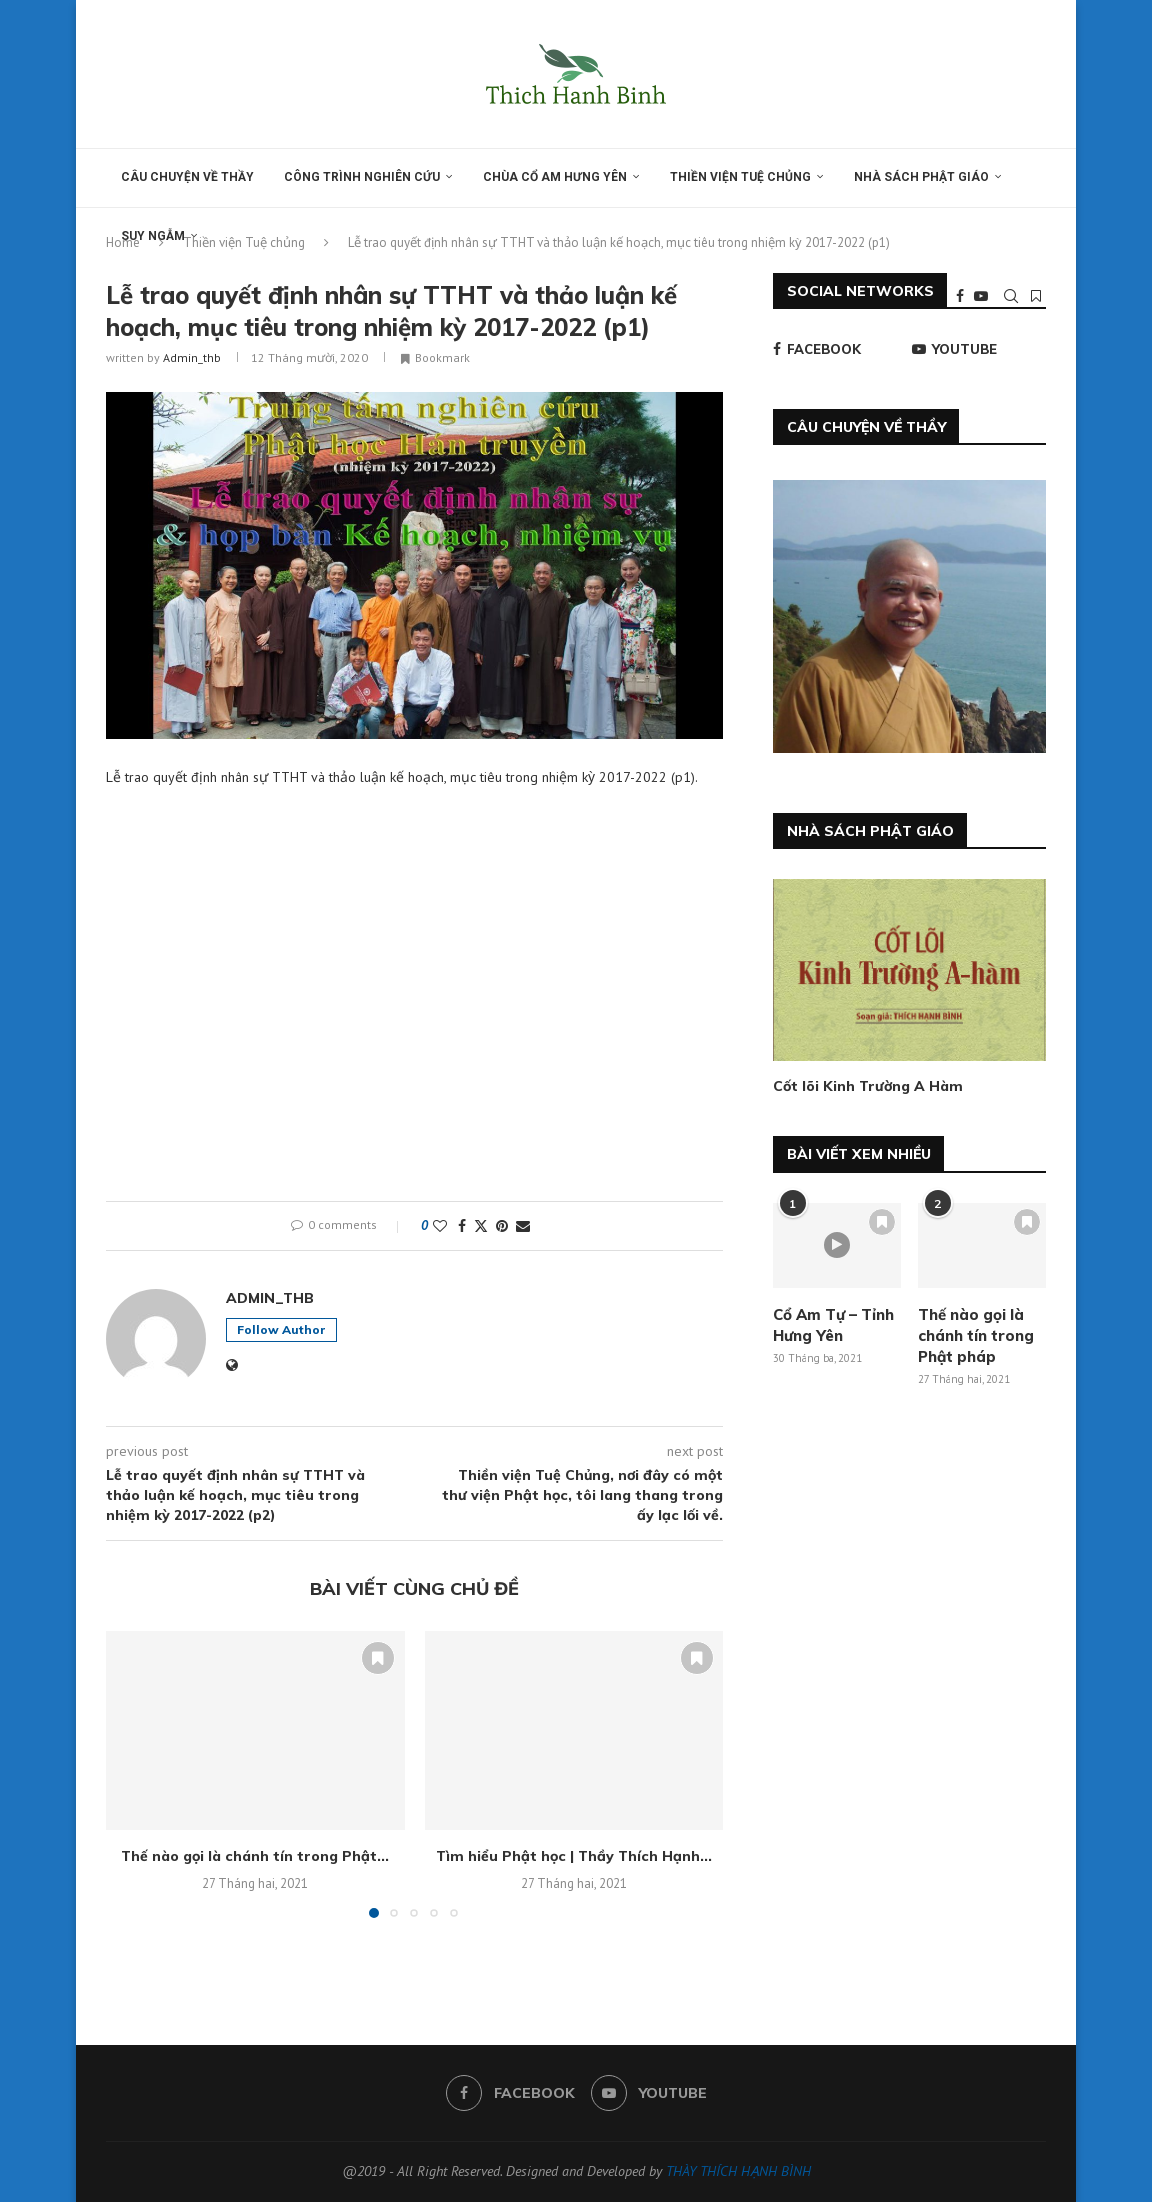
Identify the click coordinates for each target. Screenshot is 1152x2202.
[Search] (1011, 296)
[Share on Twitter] (481, 1226)
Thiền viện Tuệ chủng (740, 177)
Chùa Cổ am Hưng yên (555, 177)
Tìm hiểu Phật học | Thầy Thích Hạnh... (574, 1856)
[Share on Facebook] (462, 1226)
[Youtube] (981, 296)
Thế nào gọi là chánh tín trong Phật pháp (976, 1335)
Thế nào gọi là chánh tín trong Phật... (255, 1856)
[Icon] (837, 1245)
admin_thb (192, 357)
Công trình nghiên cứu (362, 177)
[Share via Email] (523, 1226)
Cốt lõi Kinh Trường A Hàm (868, 1086)
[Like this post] (440, 1226)
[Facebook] (960, 296)
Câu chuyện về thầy (187, 177)
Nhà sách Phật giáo (921, 177)
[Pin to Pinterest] (502, 1226)
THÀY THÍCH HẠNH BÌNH (738, 2171)
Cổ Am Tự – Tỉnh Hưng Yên (833, 1325)
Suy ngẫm (153, 236)
